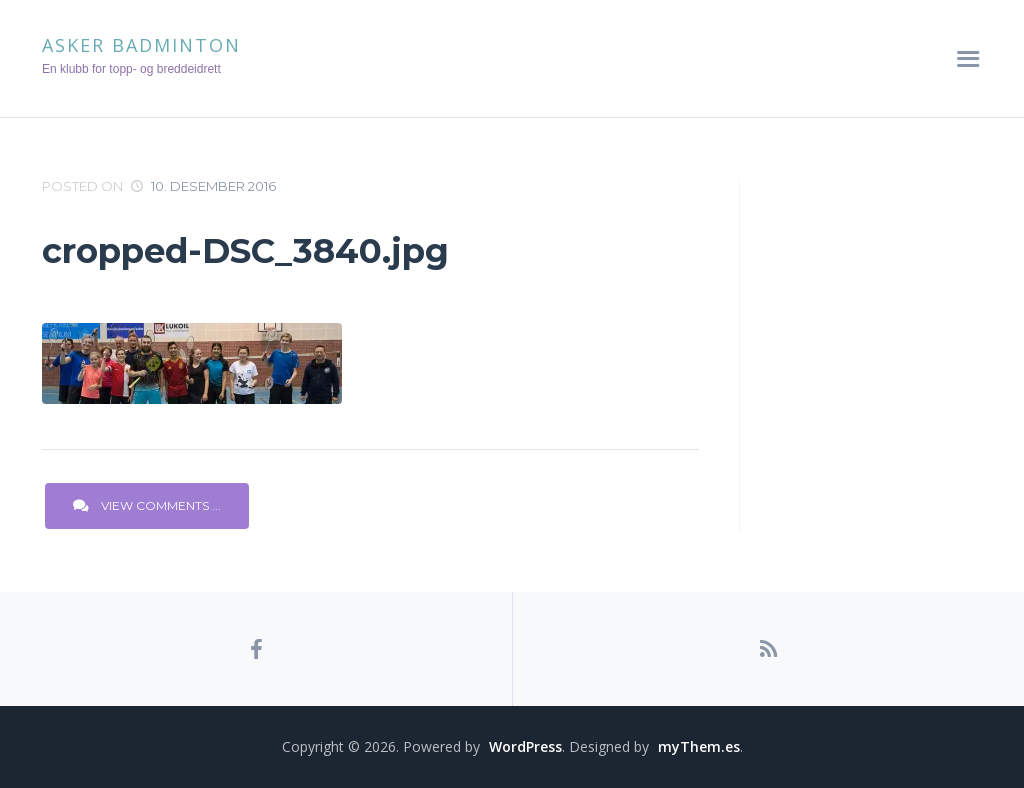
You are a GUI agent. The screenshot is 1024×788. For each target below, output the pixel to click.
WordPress (525, 746)
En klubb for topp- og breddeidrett (131, 69)
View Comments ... (147, 505)
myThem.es (699, 746)
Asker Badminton (141, 45)
